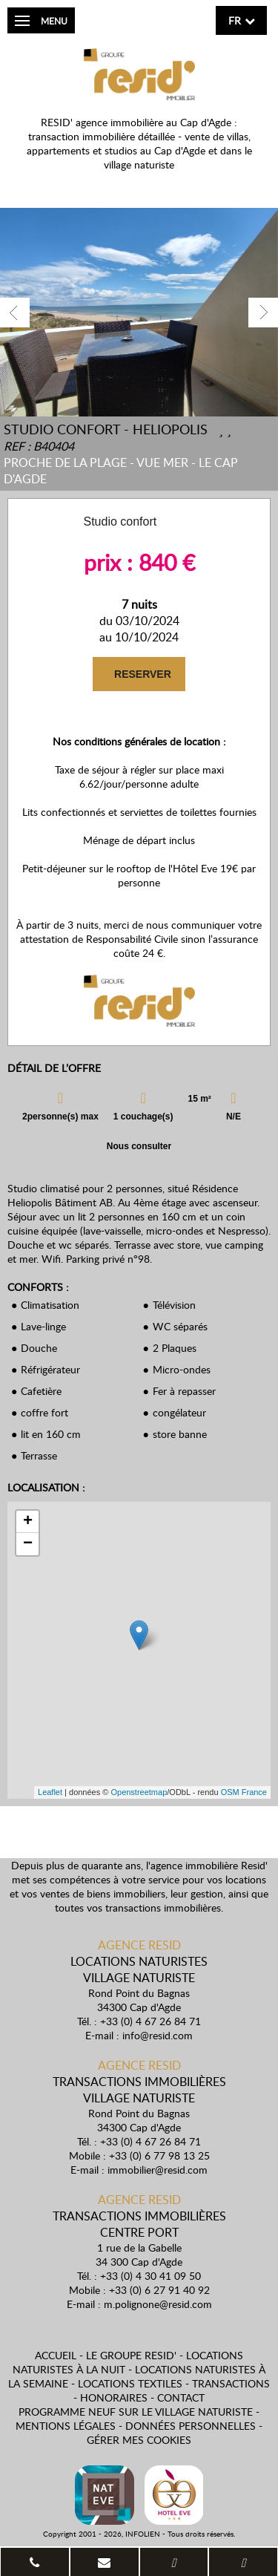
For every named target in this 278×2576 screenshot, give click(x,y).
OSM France (244, 1792)
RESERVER (141, 674)
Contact (181, 2397)
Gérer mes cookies (139, 2440)
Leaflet (50, 1792)
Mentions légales (66, 2426)
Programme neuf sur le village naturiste (136, 2412)
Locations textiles (130, 2383)
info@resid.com (157, 2035)
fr (234, 20)
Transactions (231, 2383)
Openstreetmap (138, 1792)
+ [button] (28, 1522)
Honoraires (114, 2397)
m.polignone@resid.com (158, 2304)
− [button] (28, 1544)
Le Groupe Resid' (131, 2355)
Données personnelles (190, 2426)
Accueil (55, 2355)
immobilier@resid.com (157, 2170)
